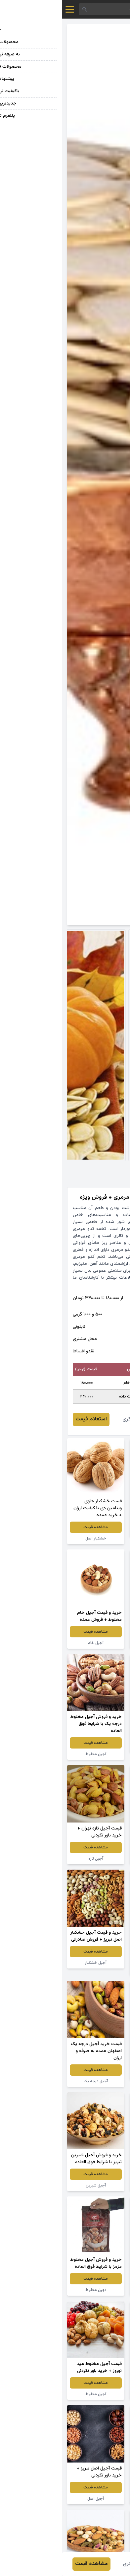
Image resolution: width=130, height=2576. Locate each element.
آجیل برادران (96, 2394)
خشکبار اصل (33, 1538)
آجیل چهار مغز (96, 2074)
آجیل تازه (33, 1859)
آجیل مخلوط (96, 1747)
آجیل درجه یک (34, 2081)
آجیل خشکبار (96, 1532)
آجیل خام (34, 1643)
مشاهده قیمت (96, 1520)
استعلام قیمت (29, 1419)
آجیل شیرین (34, 2185)
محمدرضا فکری (77, 1419)
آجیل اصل (33, 2499)
